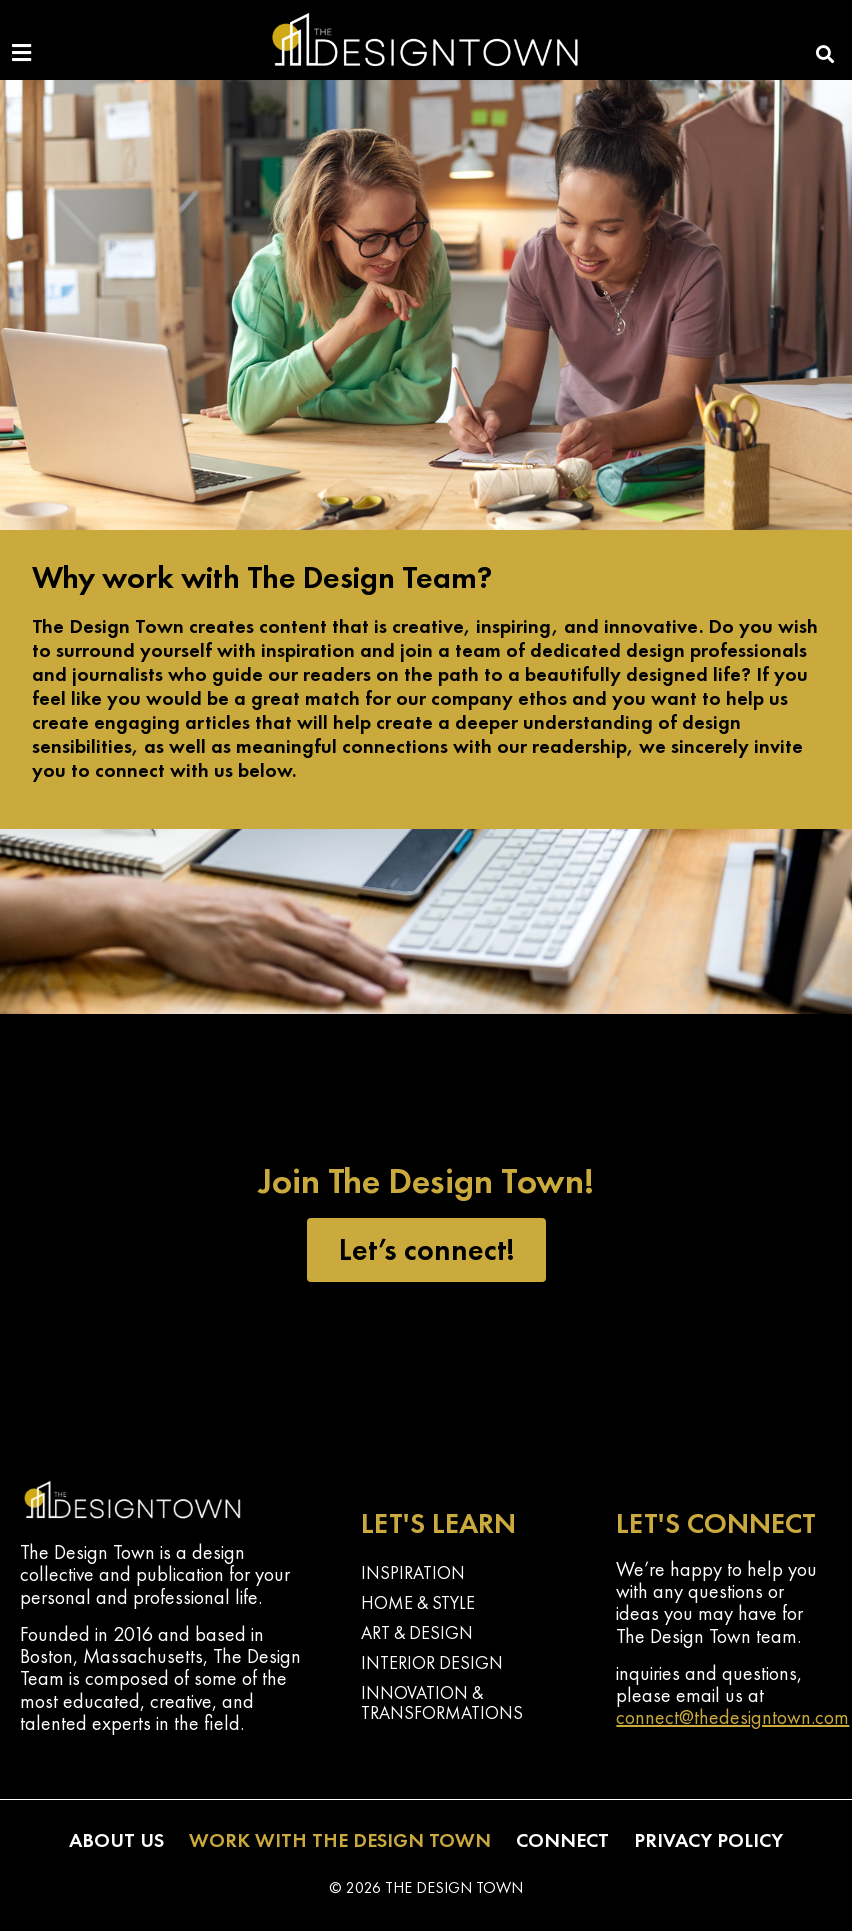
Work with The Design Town (340, 1840)
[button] (825, 53)
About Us (116, 1840)
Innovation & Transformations (442, 1702)
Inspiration (413, 1572)
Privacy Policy (708, 1840)
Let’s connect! (426, 1250)
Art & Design (417, 1632)
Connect (562, 1840)
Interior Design (432, 1662)
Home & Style (418, 1602)
